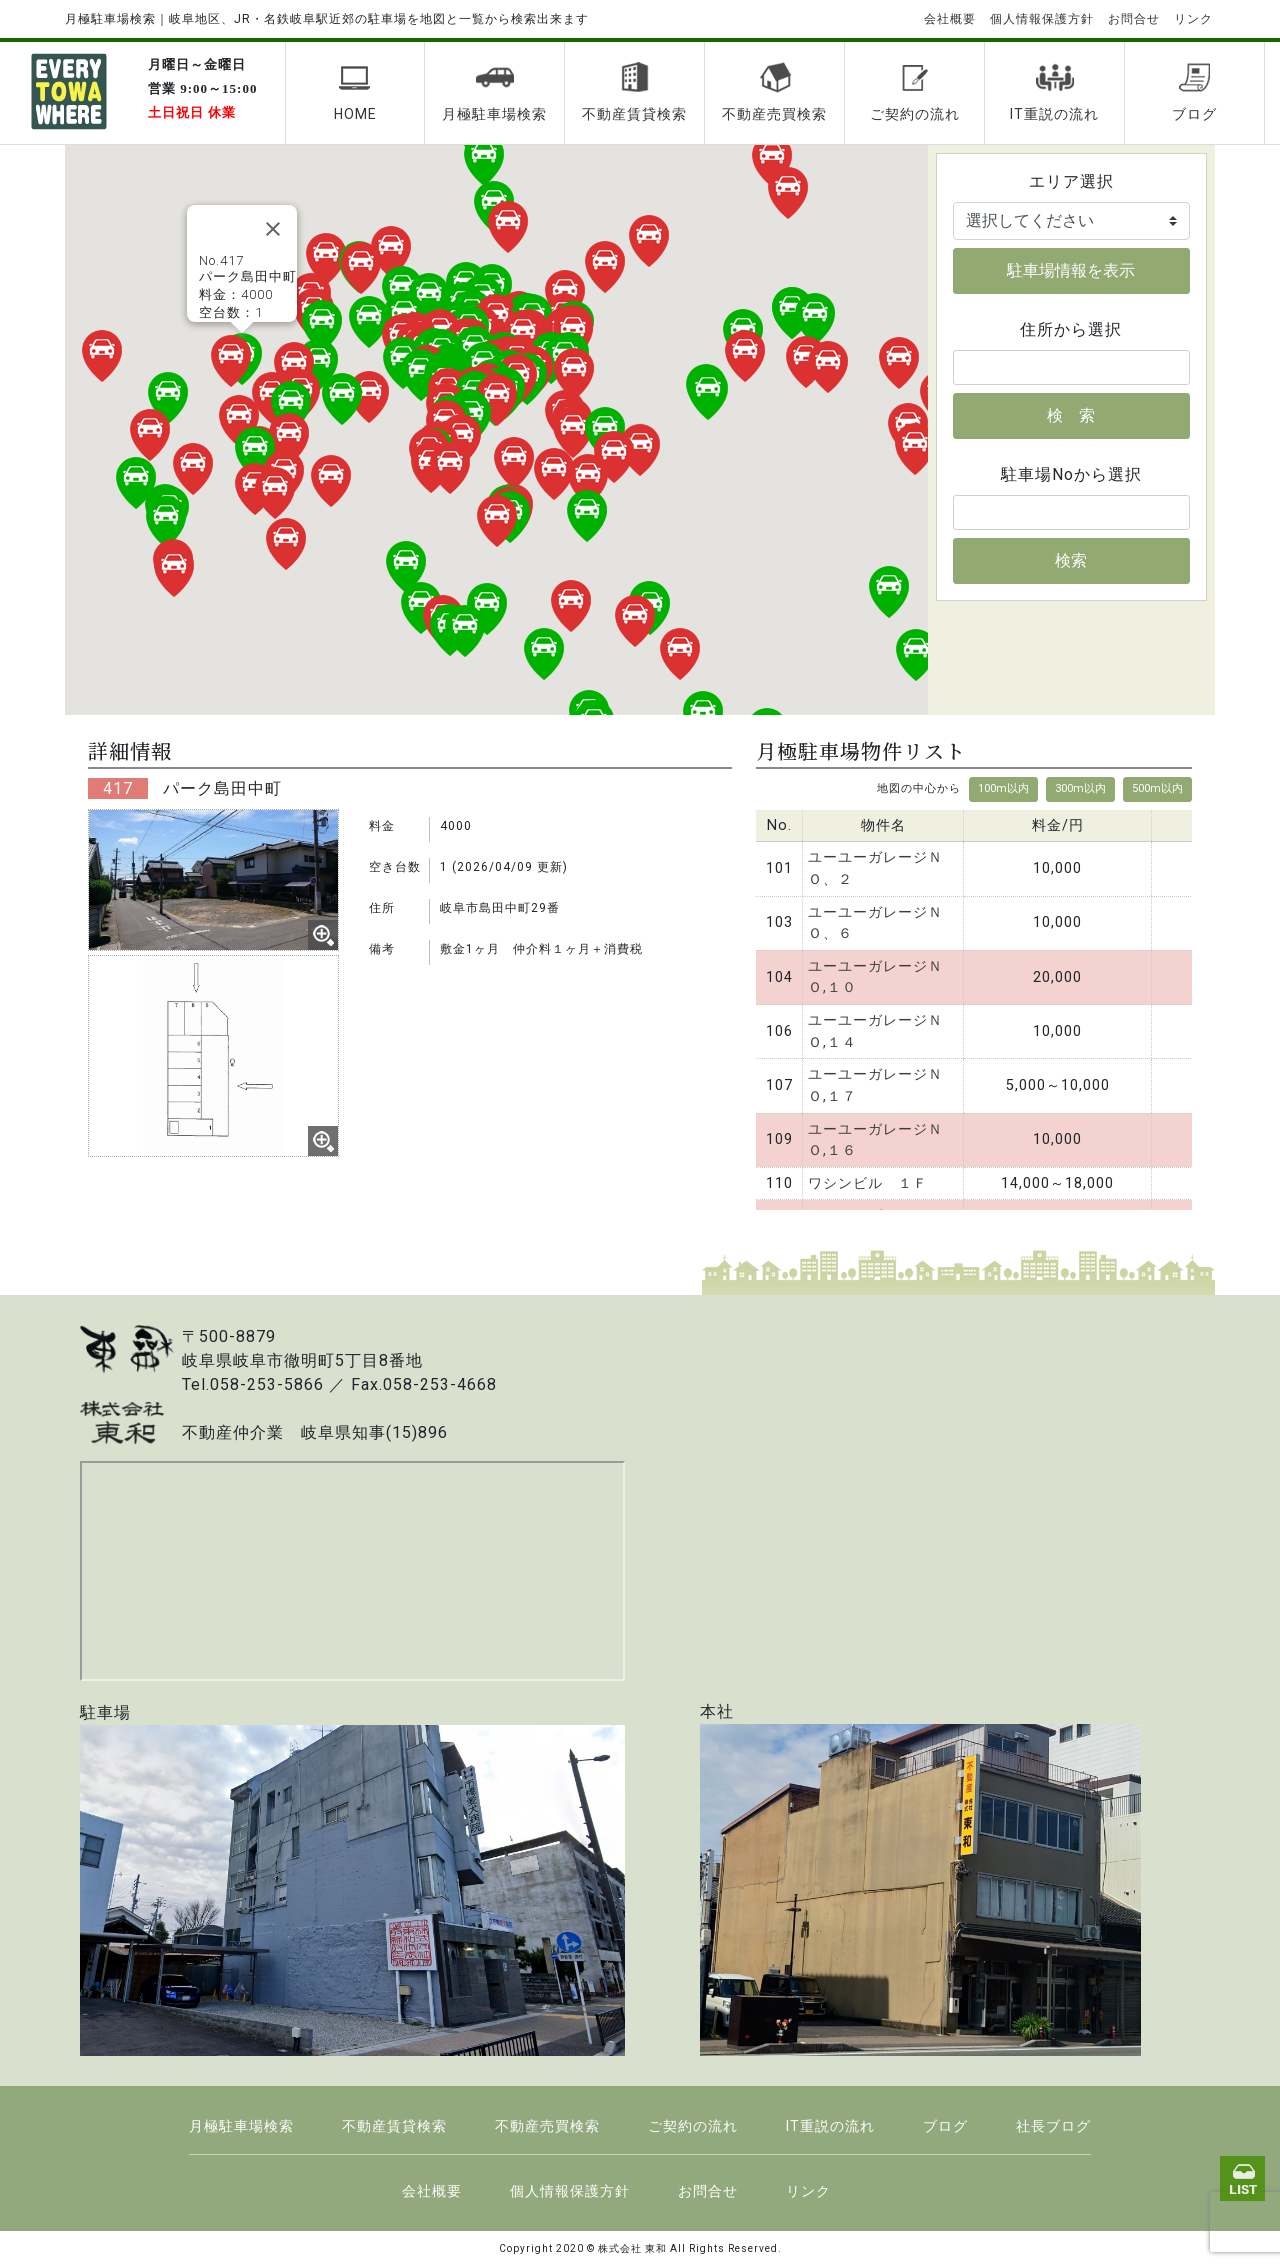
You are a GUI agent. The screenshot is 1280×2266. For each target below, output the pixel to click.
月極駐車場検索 (494, 92)
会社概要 (950, 19)
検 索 (1071, 415)
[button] (461, 440)
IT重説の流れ (1054, 92)
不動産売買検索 (774, 92)
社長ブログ (1053, 2126)
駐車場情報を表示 (1071, 270)
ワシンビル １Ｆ (868, 1183)
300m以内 (1080, 788)
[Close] (273, 229)
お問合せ (1134, 19)
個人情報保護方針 (1042, 19)
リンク (1193, 19)
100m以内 (1003, 788)
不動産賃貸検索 (634, 92)
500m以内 (1157, 788)
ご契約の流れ (915, 92)
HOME (355, 92)
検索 (1071, 560)
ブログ (1194, 92)
